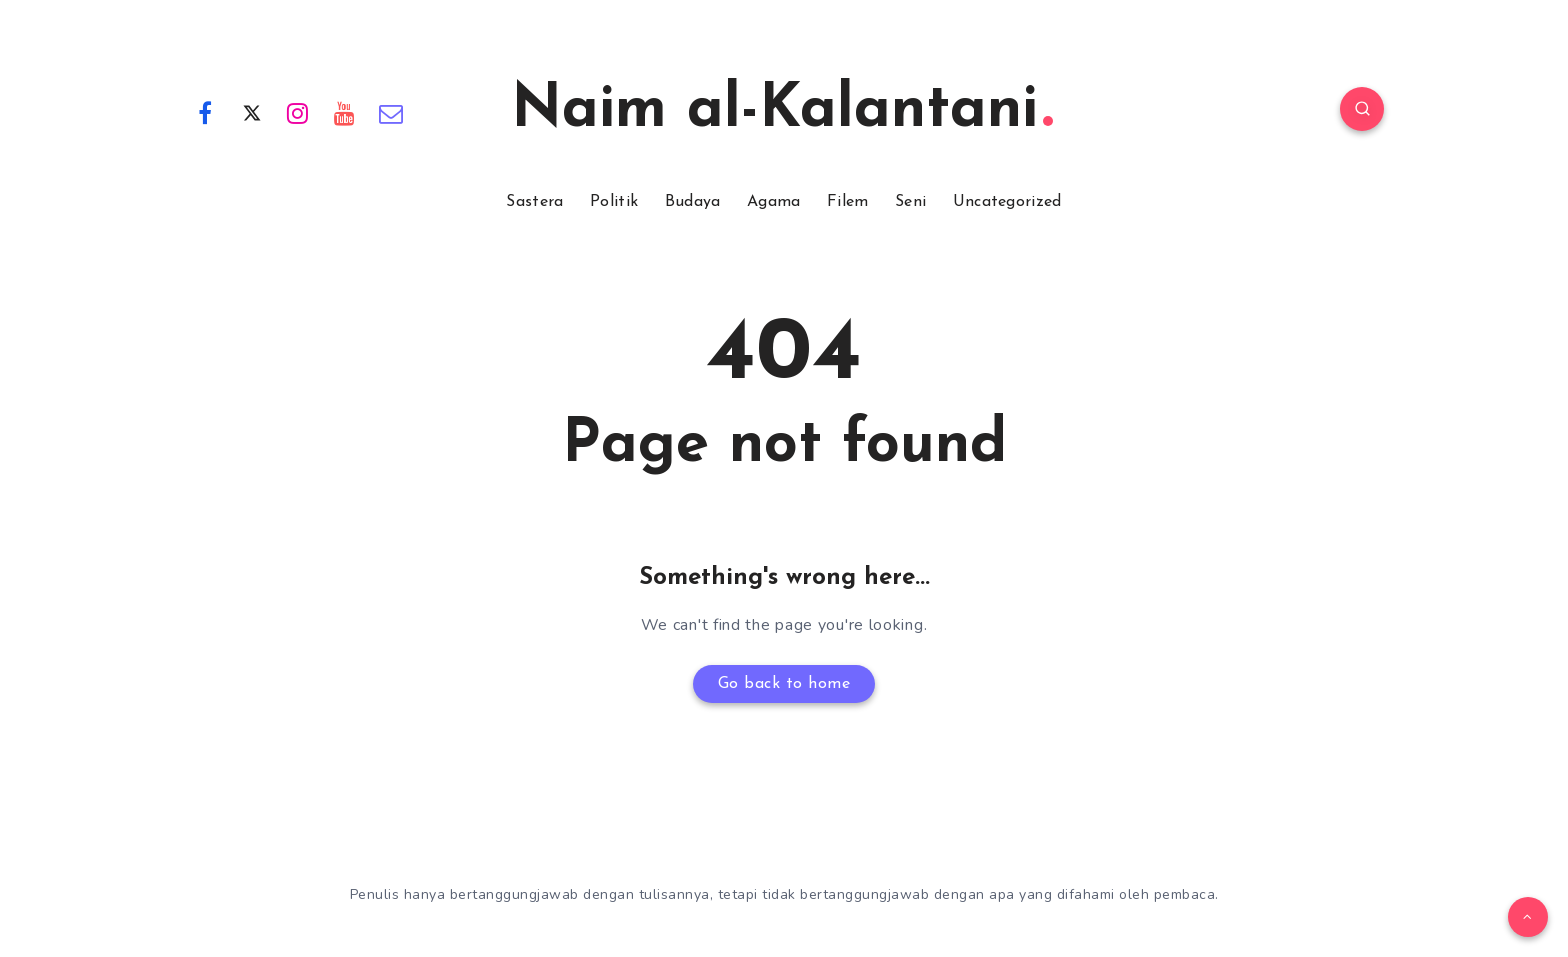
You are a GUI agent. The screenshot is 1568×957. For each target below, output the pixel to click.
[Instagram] (298, 112)
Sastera (534, 202)
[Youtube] (345, 112)
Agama (774, 202)
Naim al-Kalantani (782, 111)
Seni (910, 202)
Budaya (693, 202)
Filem (848, 202)
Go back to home (784, 684)
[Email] (391, 112)
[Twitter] (252, 112)
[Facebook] (205, 112)
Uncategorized (1007, 202)
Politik (614, 202)
